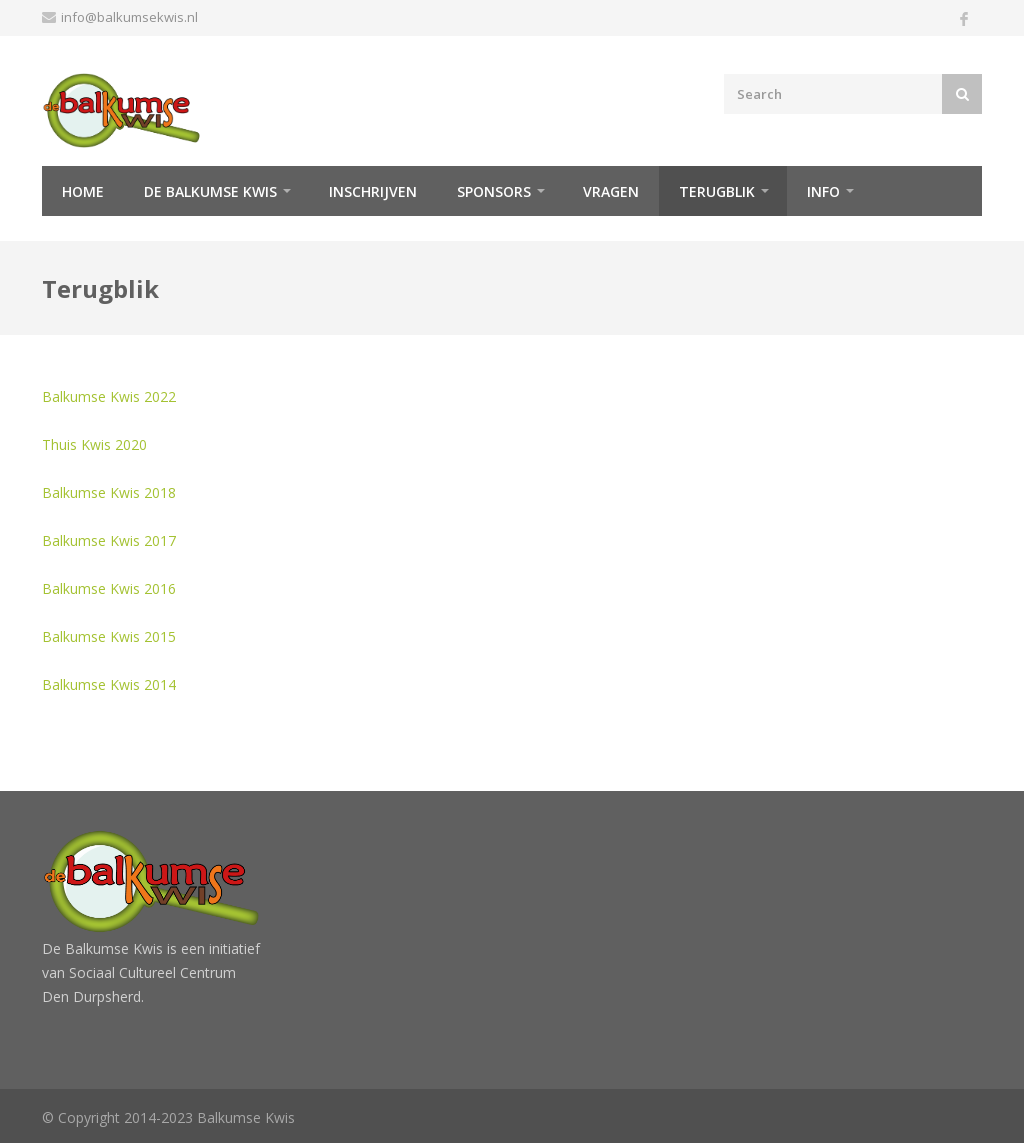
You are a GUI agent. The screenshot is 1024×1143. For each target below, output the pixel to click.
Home (83, 191)
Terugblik (717, 191)
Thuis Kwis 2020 (94, 444)
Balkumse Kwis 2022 (109, 396)
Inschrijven (373, 191)
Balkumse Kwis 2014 (109, 684)
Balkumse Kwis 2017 (109, 540)
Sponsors (494, 191)
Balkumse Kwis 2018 (109, 492)
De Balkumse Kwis (210, 191)
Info (823, 191)
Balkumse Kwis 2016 (109, 588)
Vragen (611, 191)
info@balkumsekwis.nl (129, 17)
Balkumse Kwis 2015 (109, 636)
